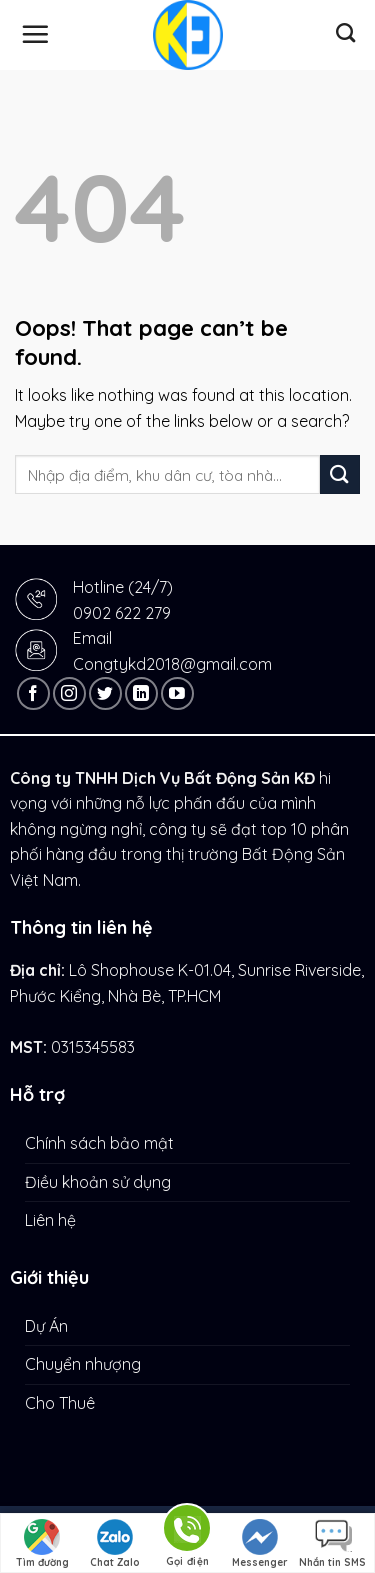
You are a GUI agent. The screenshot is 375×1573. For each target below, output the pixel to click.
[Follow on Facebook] (33, 693)
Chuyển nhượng (83, 1364)
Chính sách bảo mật (99, 1143)
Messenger (260, 1544)
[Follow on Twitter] (105, 693)
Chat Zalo (115, 1544)
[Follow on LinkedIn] (141, 693)
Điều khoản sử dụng (98, 1182)
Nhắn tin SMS (332, 1544)
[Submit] (340, 474)
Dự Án (46, 1326)
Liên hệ (50, 1220)
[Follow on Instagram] (69, 693)
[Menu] (35, 34)
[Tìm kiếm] (345, 32)
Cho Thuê (60, 1403)
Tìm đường (42, 1544)
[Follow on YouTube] (177, 693)
